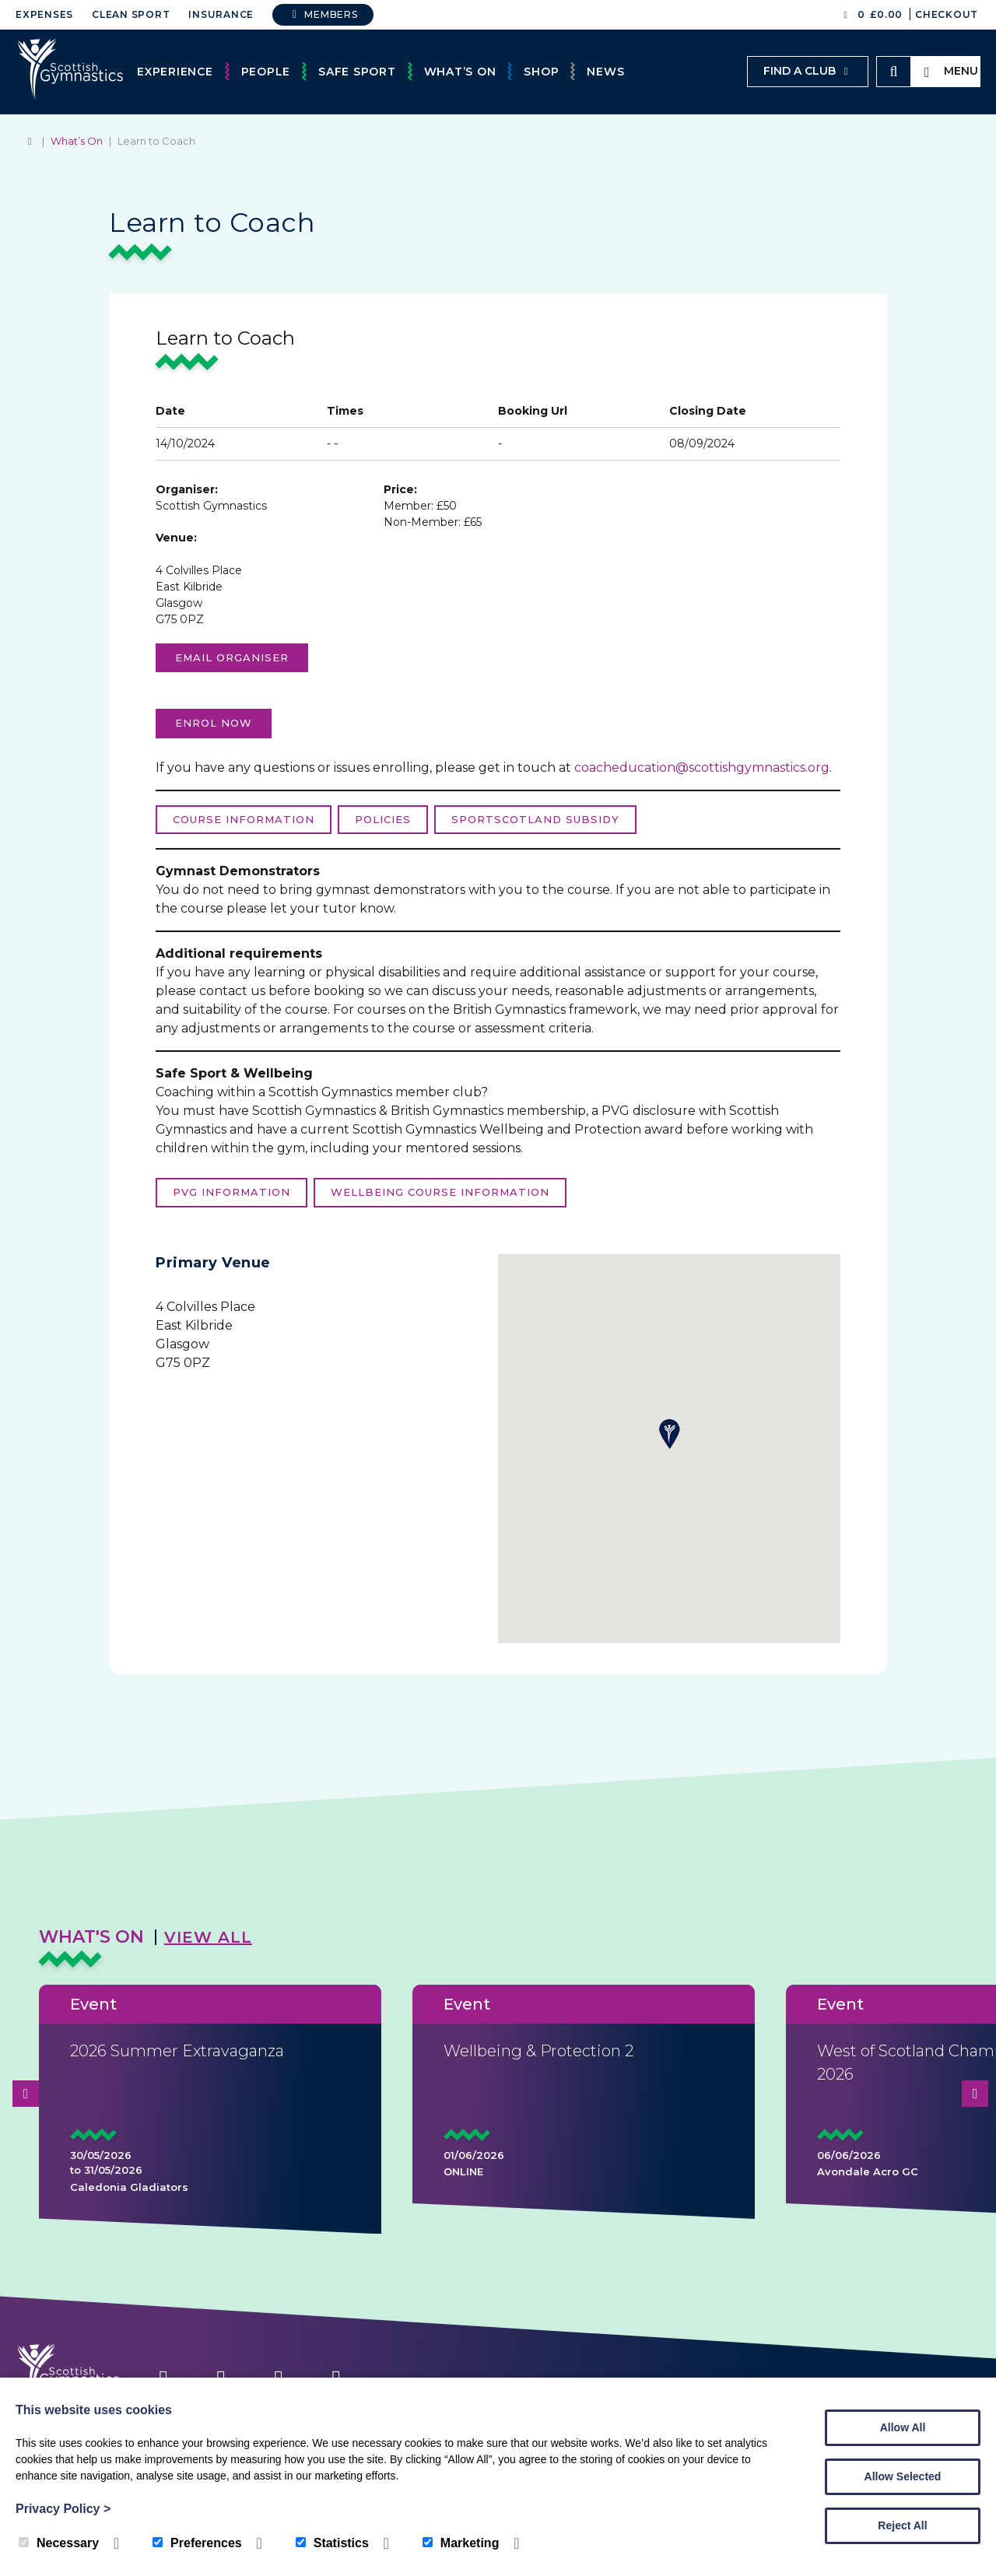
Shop (541, 72)
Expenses (44, 14)
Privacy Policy (63, 2508)
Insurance (221, 14)
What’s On (460, 72)
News (605, 72)
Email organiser (232, 657)
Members (323, 14)
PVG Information (231, 1192)
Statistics (332, 2543)
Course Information (243, 819)
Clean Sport (131, 14)
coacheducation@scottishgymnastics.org (701, 767)
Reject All (902, 2525)
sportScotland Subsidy (535, 819)
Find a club (807, 71)
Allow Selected (903, 2476)
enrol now (213, 723)
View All (208, 1937)
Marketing (461, 2543)
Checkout (946, 14)
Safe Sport (357, 72)
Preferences (197, 2543)
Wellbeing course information (440, 1192)
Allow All (903, 2427)
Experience (175, 72)
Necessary (59, 2543)
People (266, 72)
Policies (383, 819)
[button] (669, 1434)
